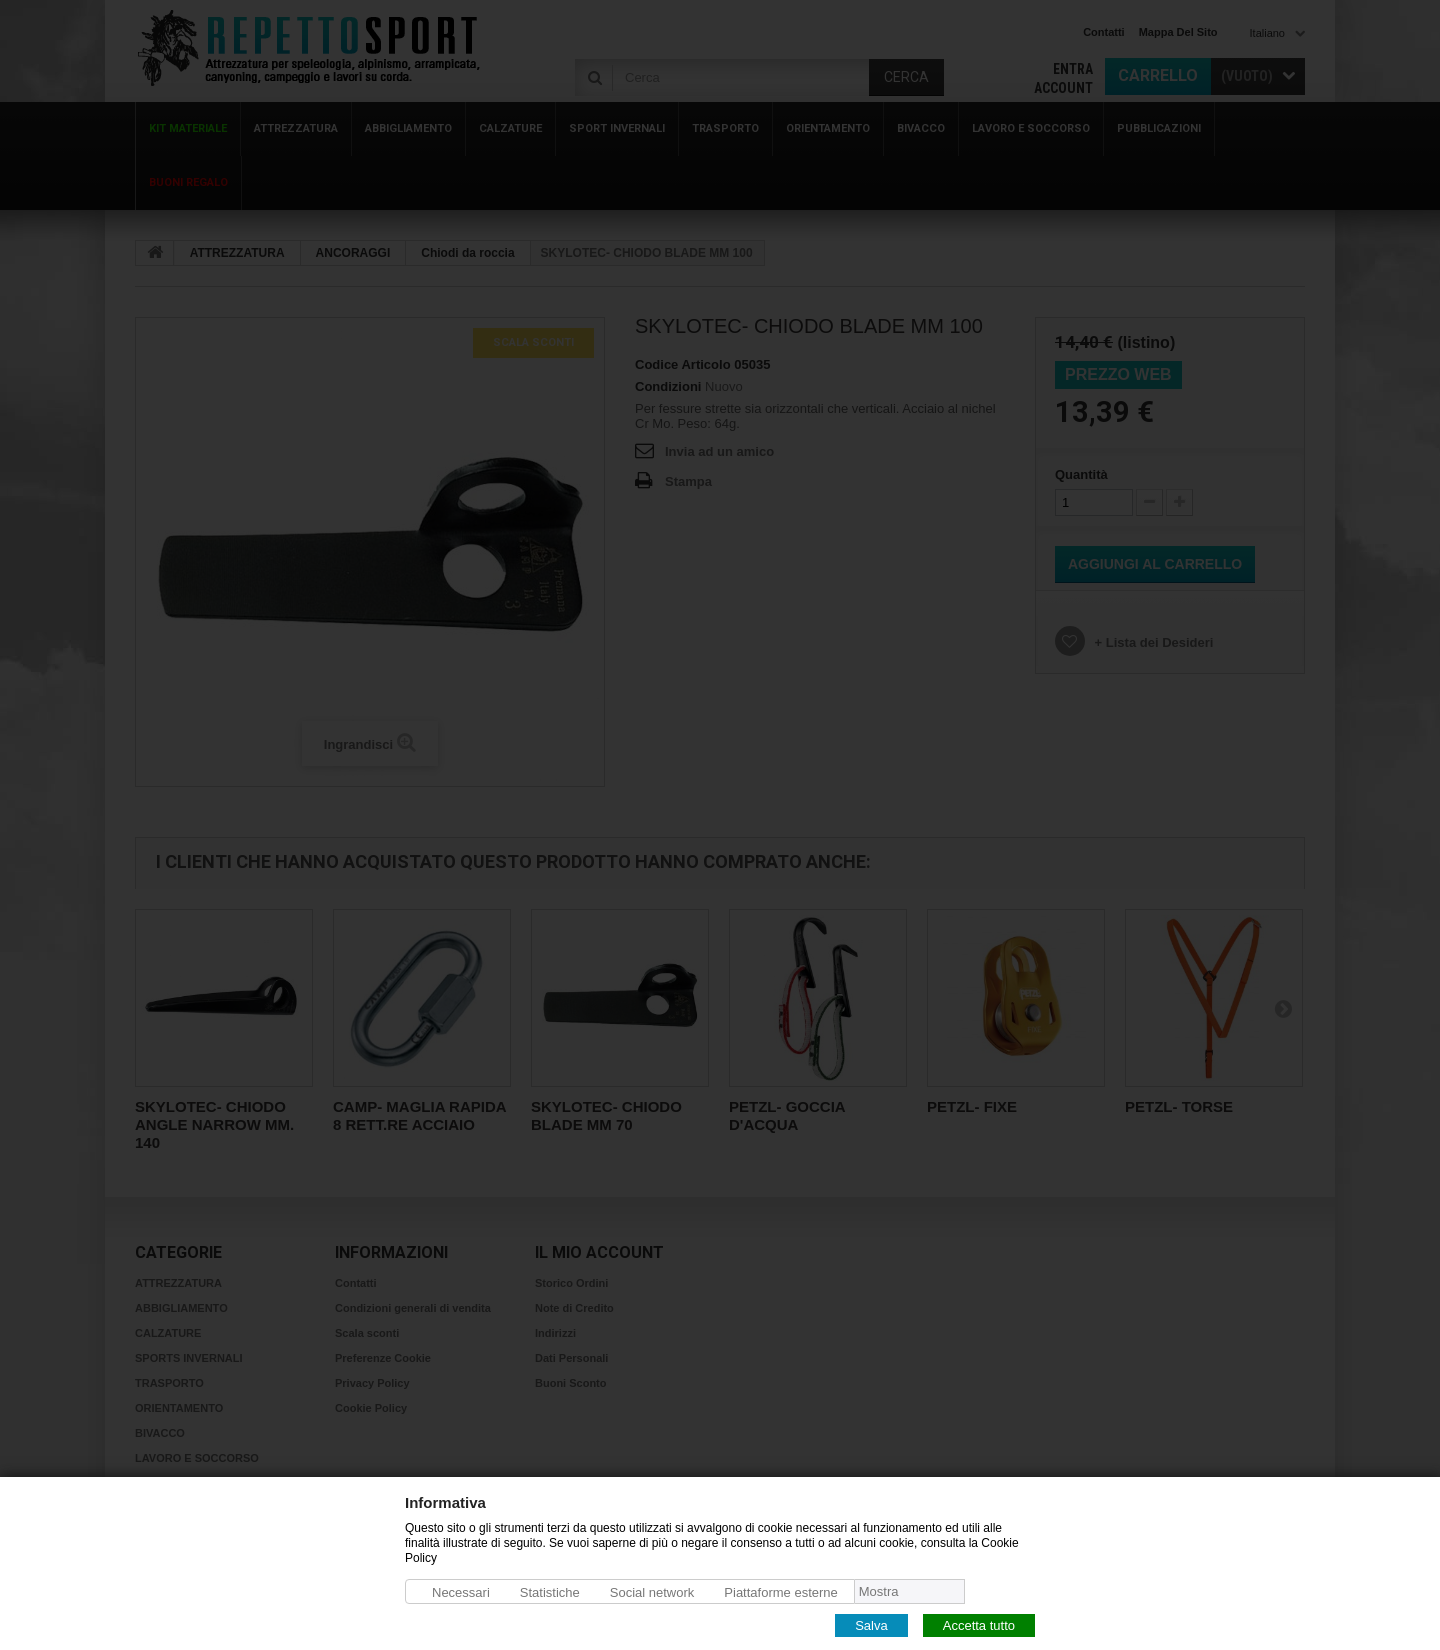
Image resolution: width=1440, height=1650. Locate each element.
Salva (871, 1624)
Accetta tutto (979, 1624)
